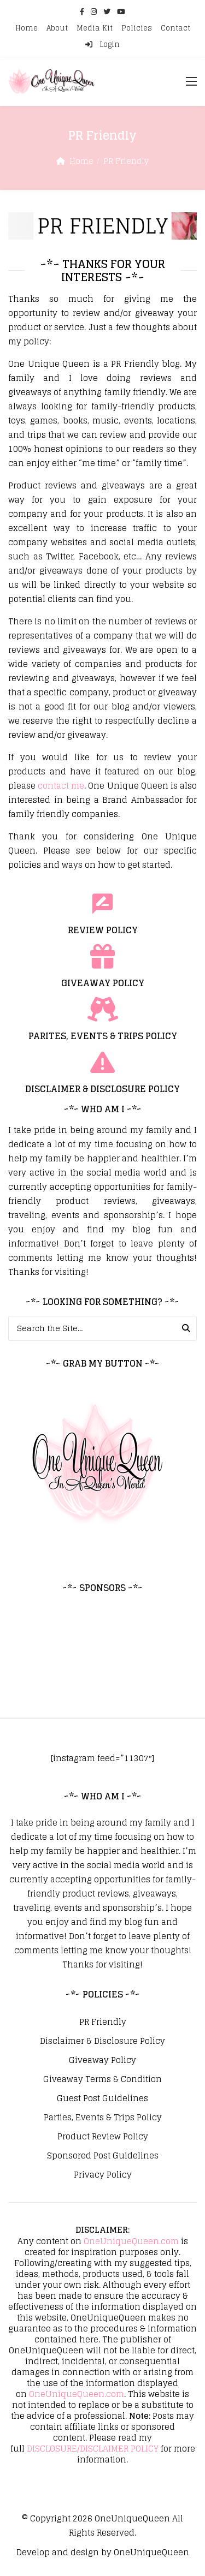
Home (26, 28)
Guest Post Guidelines (102, 2098)
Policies (136, 28)
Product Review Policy (102, 2136)
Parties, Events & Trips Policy (103, 2117)
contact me (61, 785)
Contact (175, 28)
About (57, 28)
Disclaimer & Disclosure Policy (102, 2041)
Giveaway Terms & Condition (102, 2079)
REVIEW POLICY (103, 930)
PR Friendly (102, 2022)
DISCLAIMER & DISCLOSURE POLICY (102, 1088)
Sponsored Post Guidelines (103, 2155)
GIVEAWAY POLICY (102, 983)
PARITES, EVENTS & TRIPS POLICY (102, 1035)
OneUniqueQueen (132, 2518)
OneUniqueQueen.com (131, 2241)
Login (102, 44)
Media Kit (95, 28)
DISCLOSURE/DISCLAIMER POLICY (93, 2448)
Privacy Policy (103, 2174)
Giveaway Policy (102, 2060)
